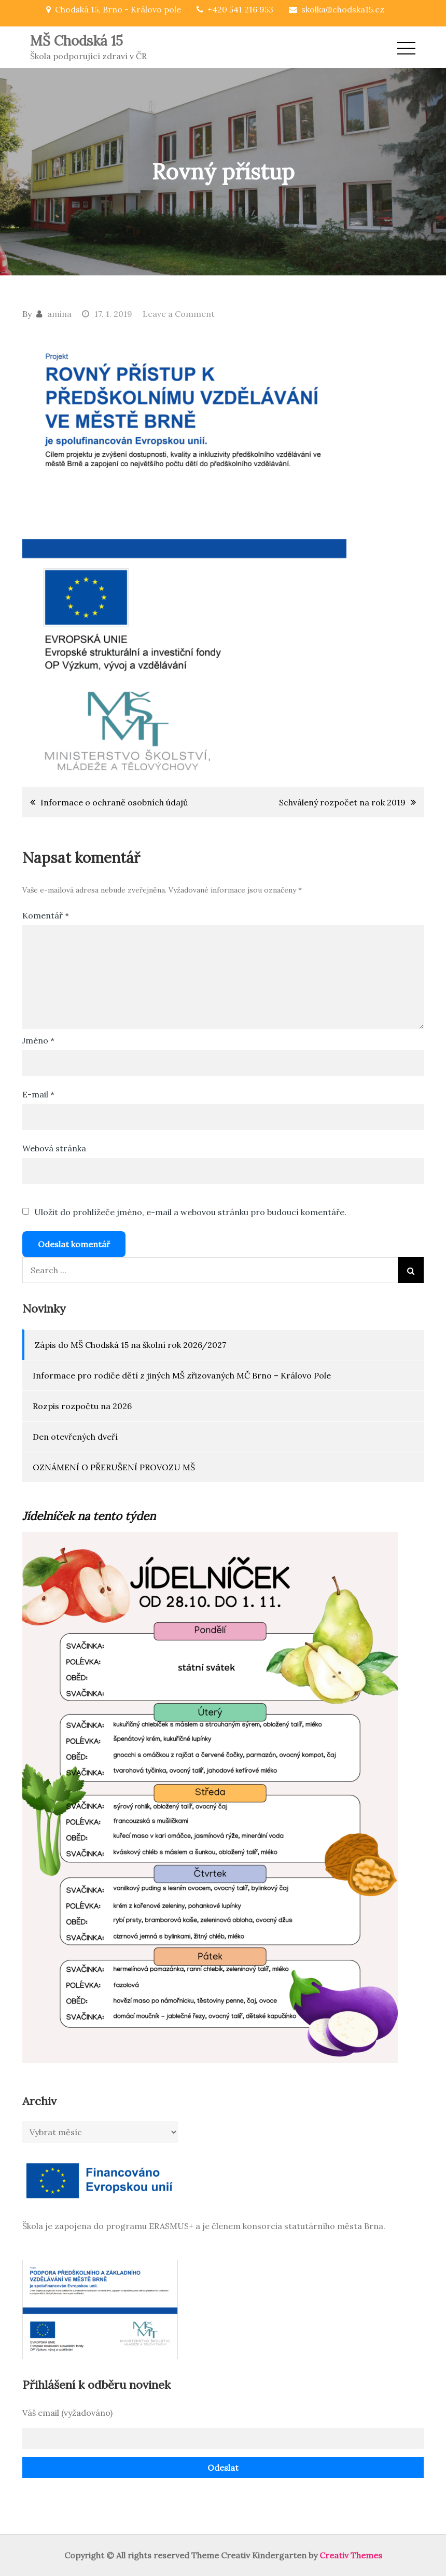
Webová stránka (54, 1148)
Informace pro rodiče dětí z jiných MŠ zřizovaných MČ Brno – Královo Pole (182, 1375)
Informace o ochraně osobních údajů (114, 802)
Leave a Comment (179, 314)
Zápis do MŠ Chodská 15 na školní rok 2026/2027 (130, 1345)
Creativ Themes (350, 2555)
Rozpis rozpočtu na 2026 (82, 1406)
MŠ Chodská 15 (76, 40)
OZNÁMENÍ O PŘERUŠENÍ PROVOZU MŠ (114, 1467)
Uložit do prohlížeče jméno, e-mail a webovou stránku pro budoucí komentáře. (190, 1212)
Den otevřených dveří (75, 1436)
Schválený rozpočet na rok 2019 (342, 802)
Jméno (38, 1040)
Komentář (45, 915)
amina (59, 314)
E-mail (38, 1094)
